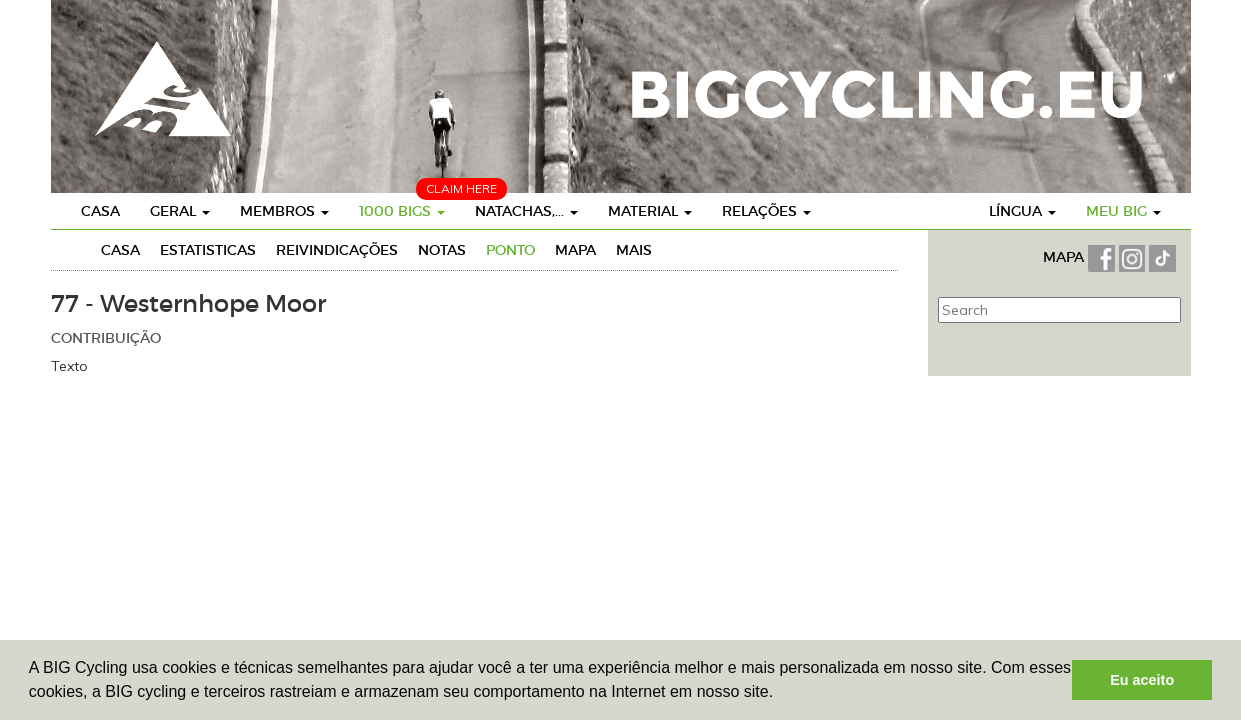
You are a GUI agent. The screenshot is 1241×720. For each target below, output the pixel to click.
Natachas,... (526, 211)
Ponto (510, 250)
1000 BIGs (402, 211)
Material (650, 211)
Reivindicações (337, 250)
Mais (634, 250)
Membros (284, 211)
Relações (766, 211)
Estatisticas (208, 250)
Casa (100, 211)
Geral (180, 211)
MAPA (1065, 257)
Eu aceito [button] (1142, 680)
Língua (1022, 211)
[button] (781, 694)
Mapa (575, 250)
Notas (442, 250)
